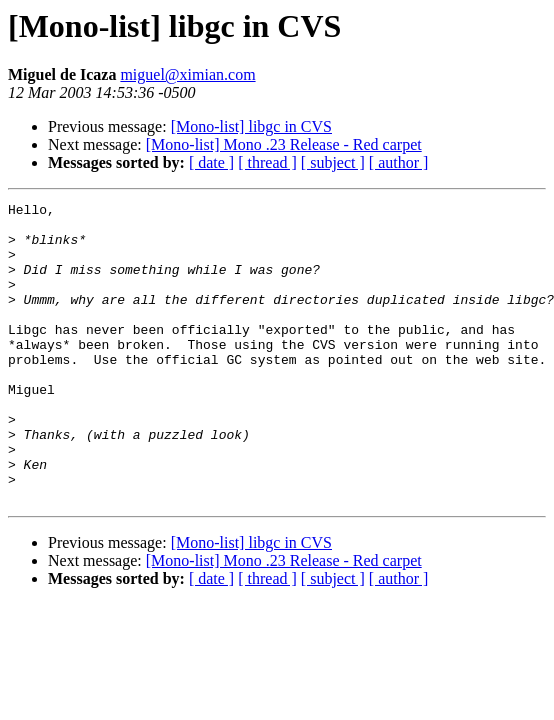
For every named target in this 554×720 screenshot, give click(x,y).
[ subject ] (333, 162)
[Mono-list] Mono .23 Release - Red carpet (284, 144)
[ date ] (211, 162)
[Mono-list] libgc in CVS (251, 126)
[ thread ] (267, 162)
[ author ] (399, 162)
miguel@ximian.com (187, 74)
